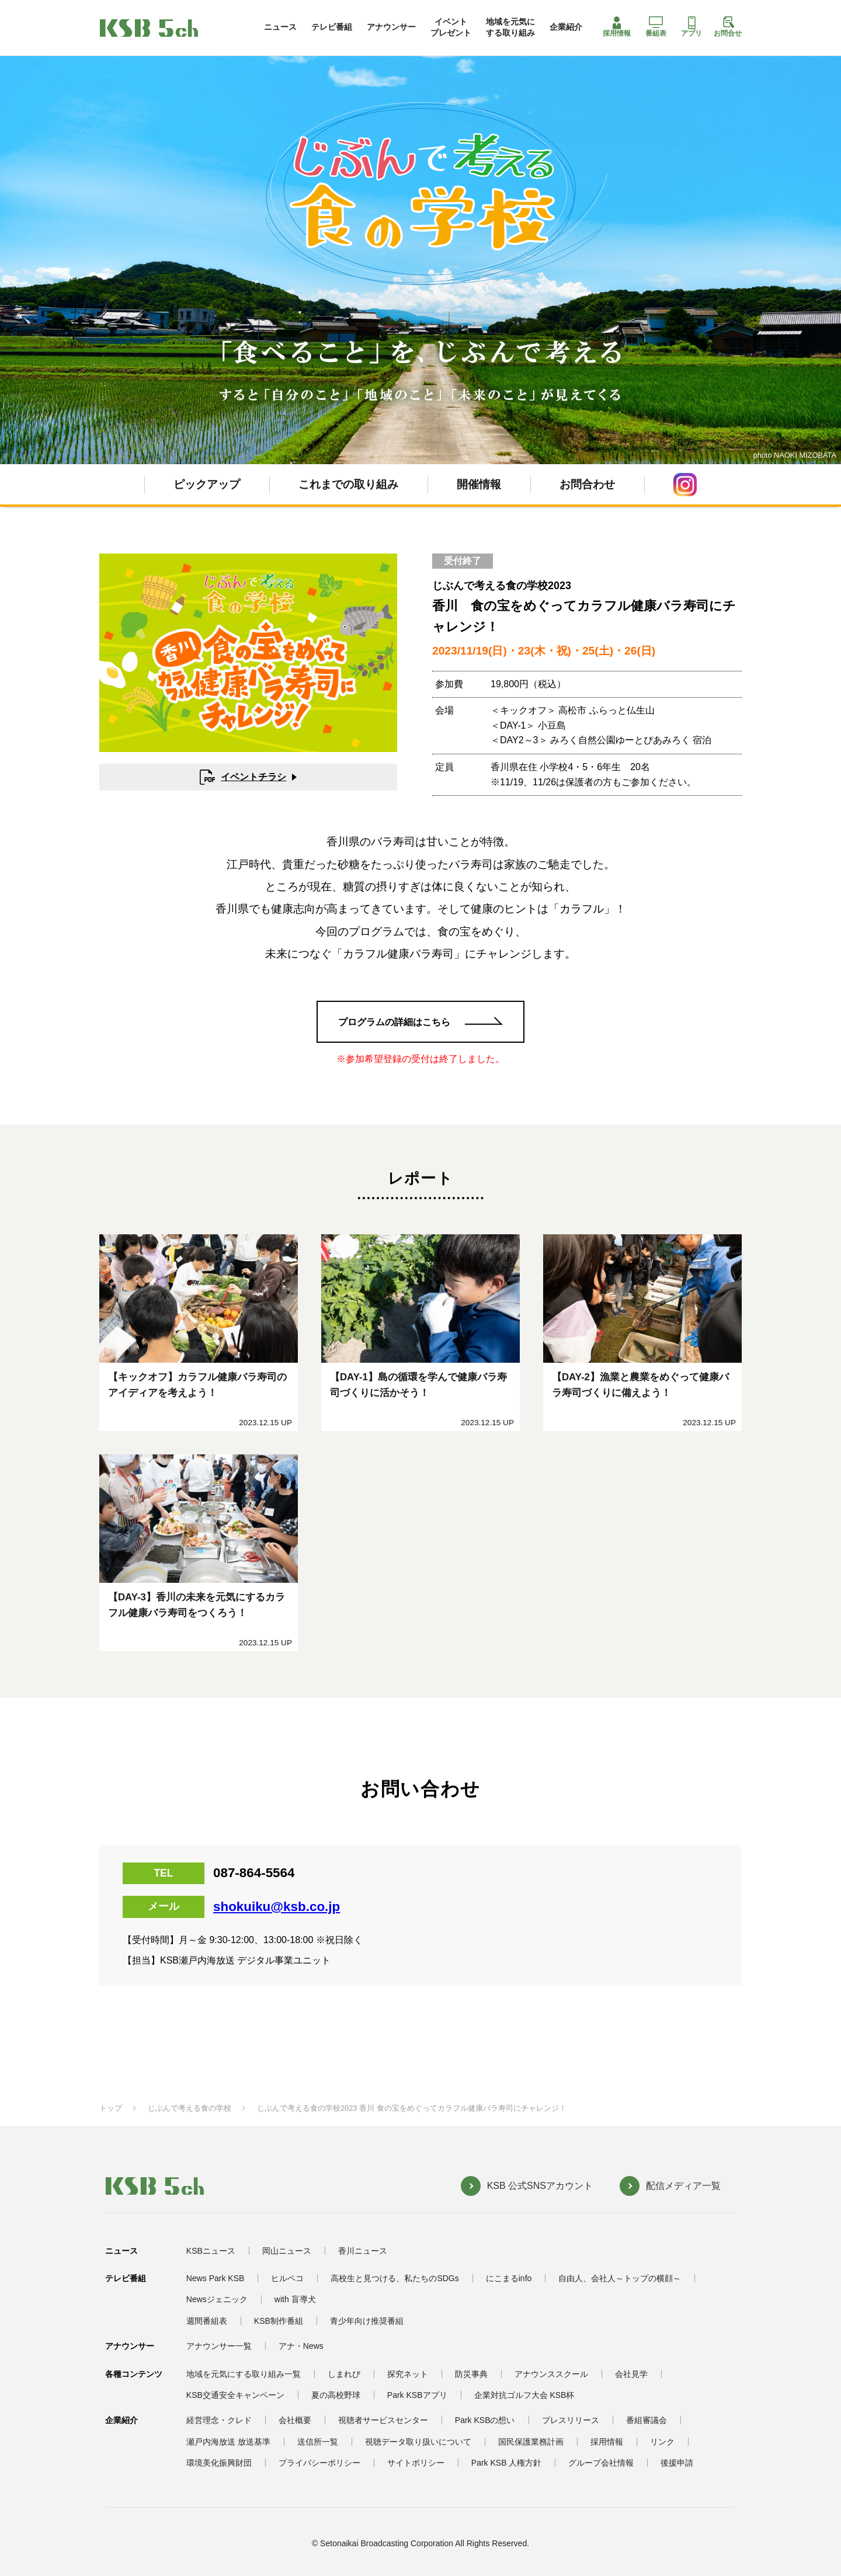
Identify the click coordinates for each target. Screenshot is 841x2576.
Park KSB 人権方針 (506, 2462)
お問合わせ (587, 484)
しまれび (344, 2374)
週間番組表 (206, 2321)
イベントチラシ (243, 777)
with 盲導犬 (295, 2299)
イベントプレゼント (450, 27)
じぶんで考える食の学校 (189, 2108)
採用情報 (617, 26)
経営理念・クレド (219, 2420)
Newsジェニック (217, 2299)
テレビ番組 (331, 27)
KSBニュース (210, 2250)
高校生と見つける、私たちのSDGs (394, 2278)
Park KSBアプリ (417, 2395)
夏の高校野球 (335, 2395)
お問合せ (728, 26)
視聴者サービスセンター (383, 2420)
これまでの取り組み (348, 484)
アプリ (691, 26)
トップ (110, 2108)
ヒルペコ (287, 2278)
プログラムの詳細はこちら (394, 1022)
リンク (662, 2441)
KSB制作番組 (278, 2321)
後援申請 (677, 2462)
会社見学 (631, 2374)
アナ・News (301, 2346)
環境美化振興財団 (219, 2462)
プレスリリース (570, 2420)
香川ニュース (362, 2250)
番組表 (655, 26)
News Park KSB (215, 2278)
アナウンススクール (551, 2374)
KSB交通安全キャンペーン (235, 2395)
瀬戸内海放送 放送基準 (228, 2441)
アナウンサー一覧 (219, 2346)
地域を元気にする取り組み (510, 27)
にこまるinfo (509, 2278)
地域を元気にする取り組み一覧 (243, 2374)
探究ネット (407, 2374)
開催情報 (479, 484)
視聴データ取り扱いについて (418, 2441)
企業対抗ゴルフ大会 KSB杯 (524, 2395)
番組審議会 (646, 2420)
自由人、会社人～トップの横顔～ (619, 2278)
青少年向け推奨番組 (367, 2321)
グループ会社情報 (601, 2462)
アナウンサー (391, 27)
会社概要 (295, 2420)
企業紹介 (566, 27)
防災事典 (471, 2374)
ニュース (280, 27)
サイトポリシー (415, 2462)
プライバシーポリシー (319, 2462)
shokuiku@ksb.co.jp (276, 1906)
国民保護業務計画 (531, 2441)
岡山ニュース (286, 2250)
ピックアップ (206, 484)
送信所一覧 (317, 2441)
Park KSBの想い (485, 2420)
